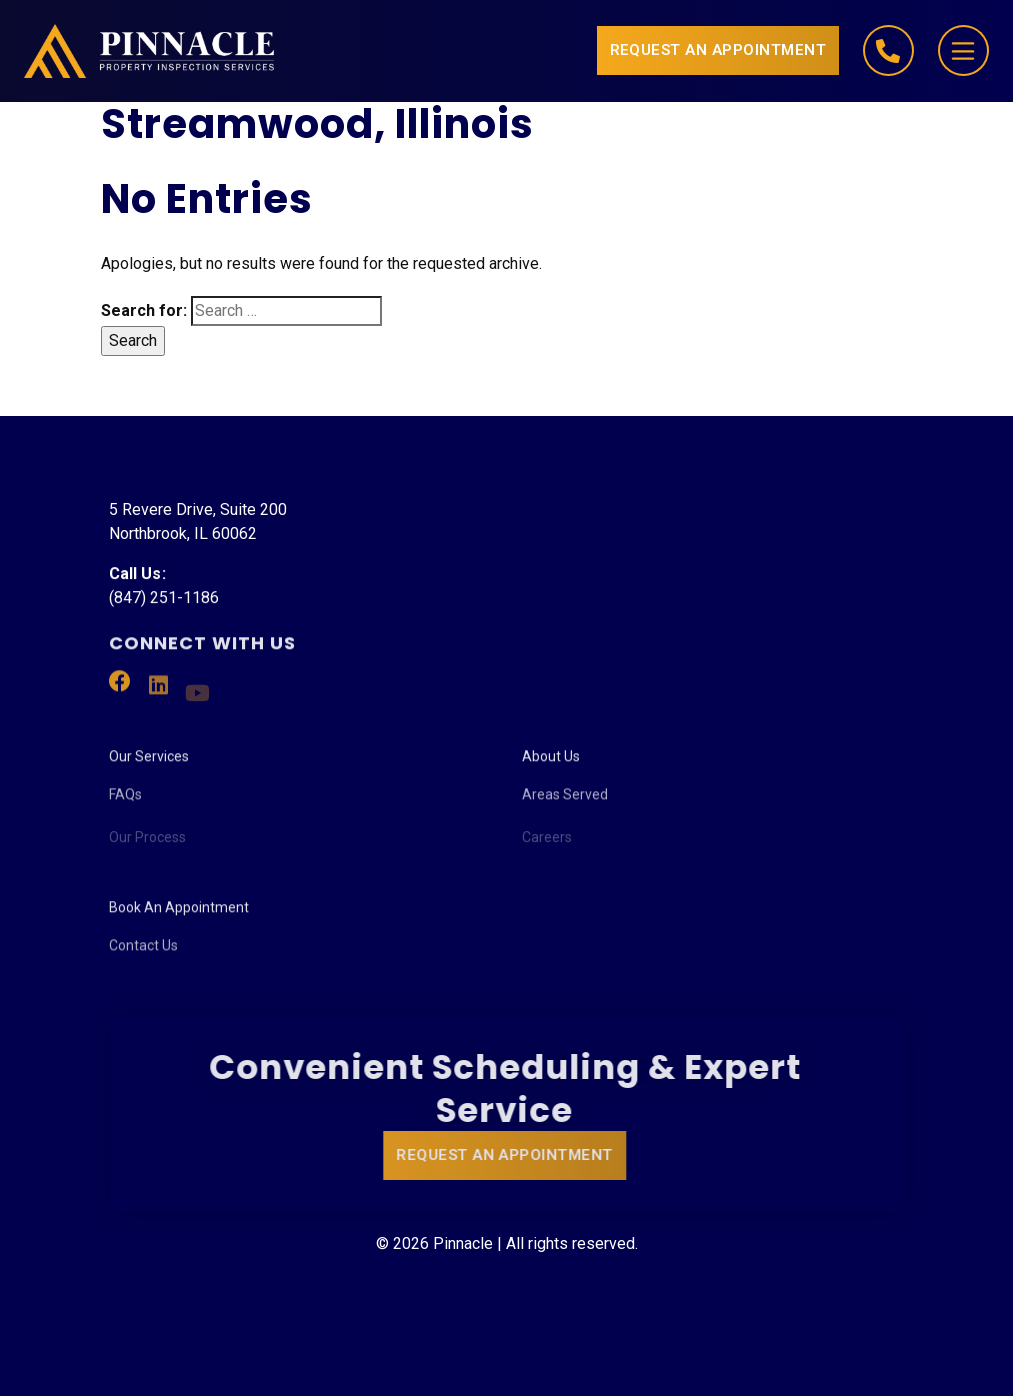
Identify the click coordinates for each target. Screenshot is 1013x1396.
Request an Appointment (718, 50)
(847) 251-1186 (164, 599)
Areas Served (565, 806)
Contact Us (143, 957)
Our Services (149, 763)
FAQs (125, 806)
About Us (551, 763)
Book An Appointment (179, 914)
